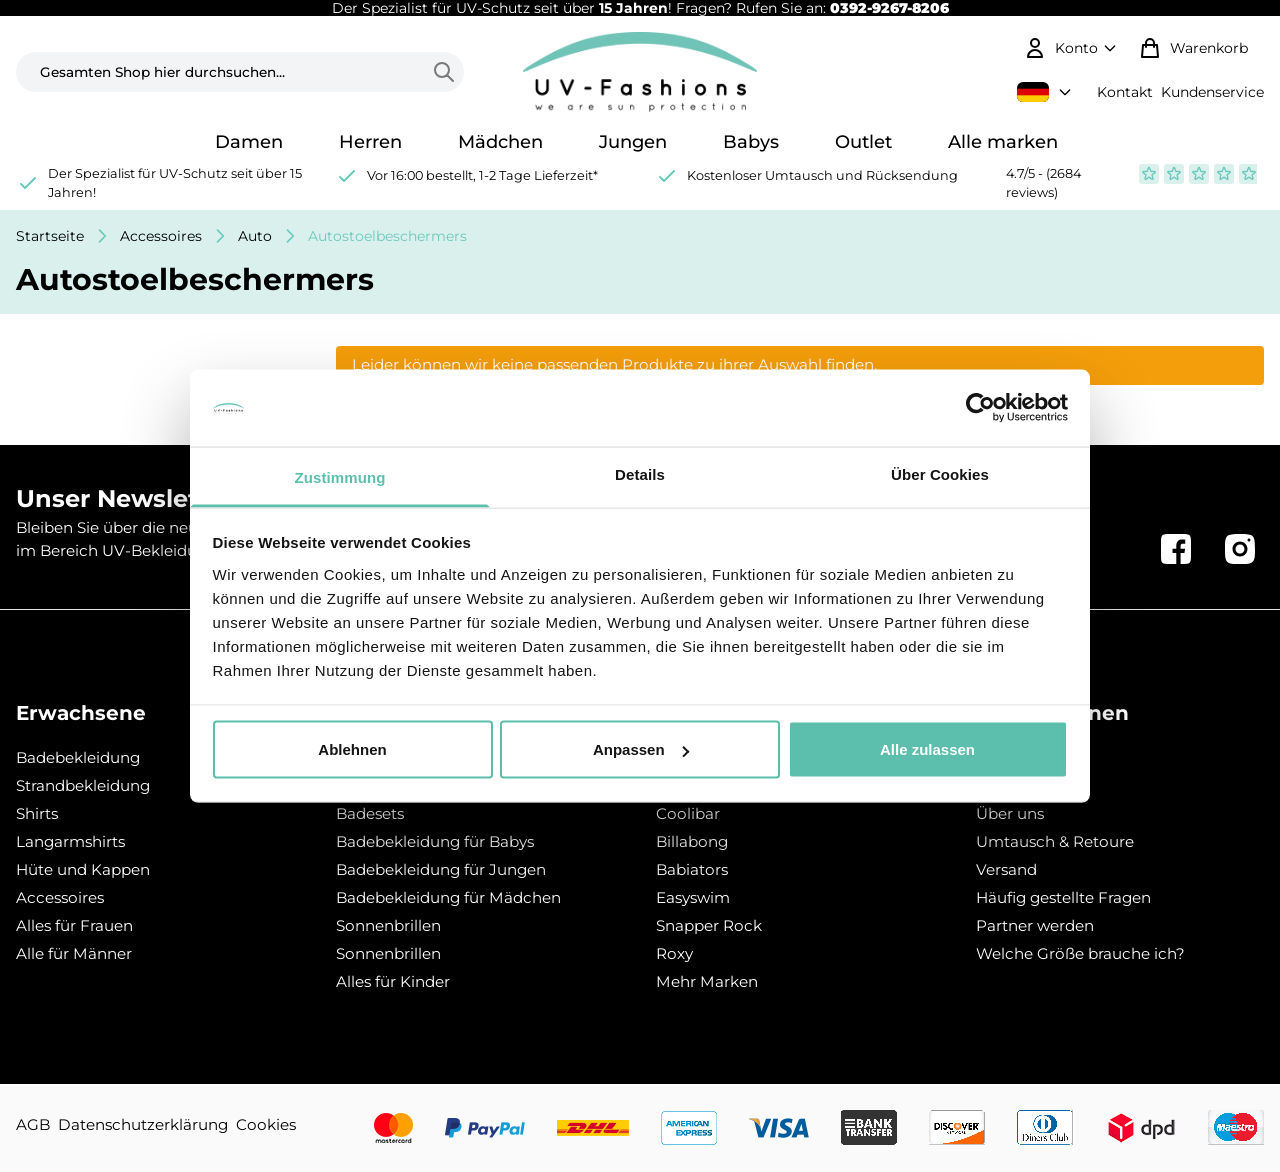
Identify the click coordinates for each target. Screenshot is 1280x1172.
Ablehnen (352, 749)
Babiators (692, 869)
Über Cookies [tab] (940, 473)
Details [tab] (640, 473)
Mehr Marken (707, 981)
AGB (33, 1124)
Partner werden (1035, 925)
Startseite (50, 236)
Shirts (37, 813)
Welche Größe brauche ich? (1080, 953)
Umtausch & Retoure (1055, 841)
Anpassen (641, 749)
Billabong (692, 841)
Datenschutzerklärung (143, 1124)
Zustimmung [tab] (340, 476)
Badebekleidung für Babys (435, 841)
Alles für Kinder (393, 981)
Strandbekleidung (83, 785)
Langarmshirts (70, 841)
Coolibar (688, 813)
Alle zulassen (927, 749)
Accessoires (161, 236)
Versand (1006, 869)
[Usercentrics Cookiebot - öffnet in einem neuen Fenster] (980, 408)
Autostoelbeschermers (387, 236)
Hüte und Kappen (83, 869)
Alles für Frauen (74, 925)
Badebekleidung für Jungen (441, 869)
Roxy (674, 953)
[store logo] (640, 72)
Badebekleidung (78, 757)
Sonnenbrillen (388, 925)
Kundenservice (1212, 92)
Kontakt (1125, 92)
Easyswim (693, 897)
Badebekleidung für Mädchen (448, 897)
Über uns (1010, 813)
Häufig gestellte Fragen (1063, 897)
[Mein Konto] (1072, 48)
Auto (255, 236)
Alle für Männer (74, 953)
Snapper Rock (709, 925)
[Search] (448, 72)
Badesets (370, 813)
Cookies (266, 1124)
